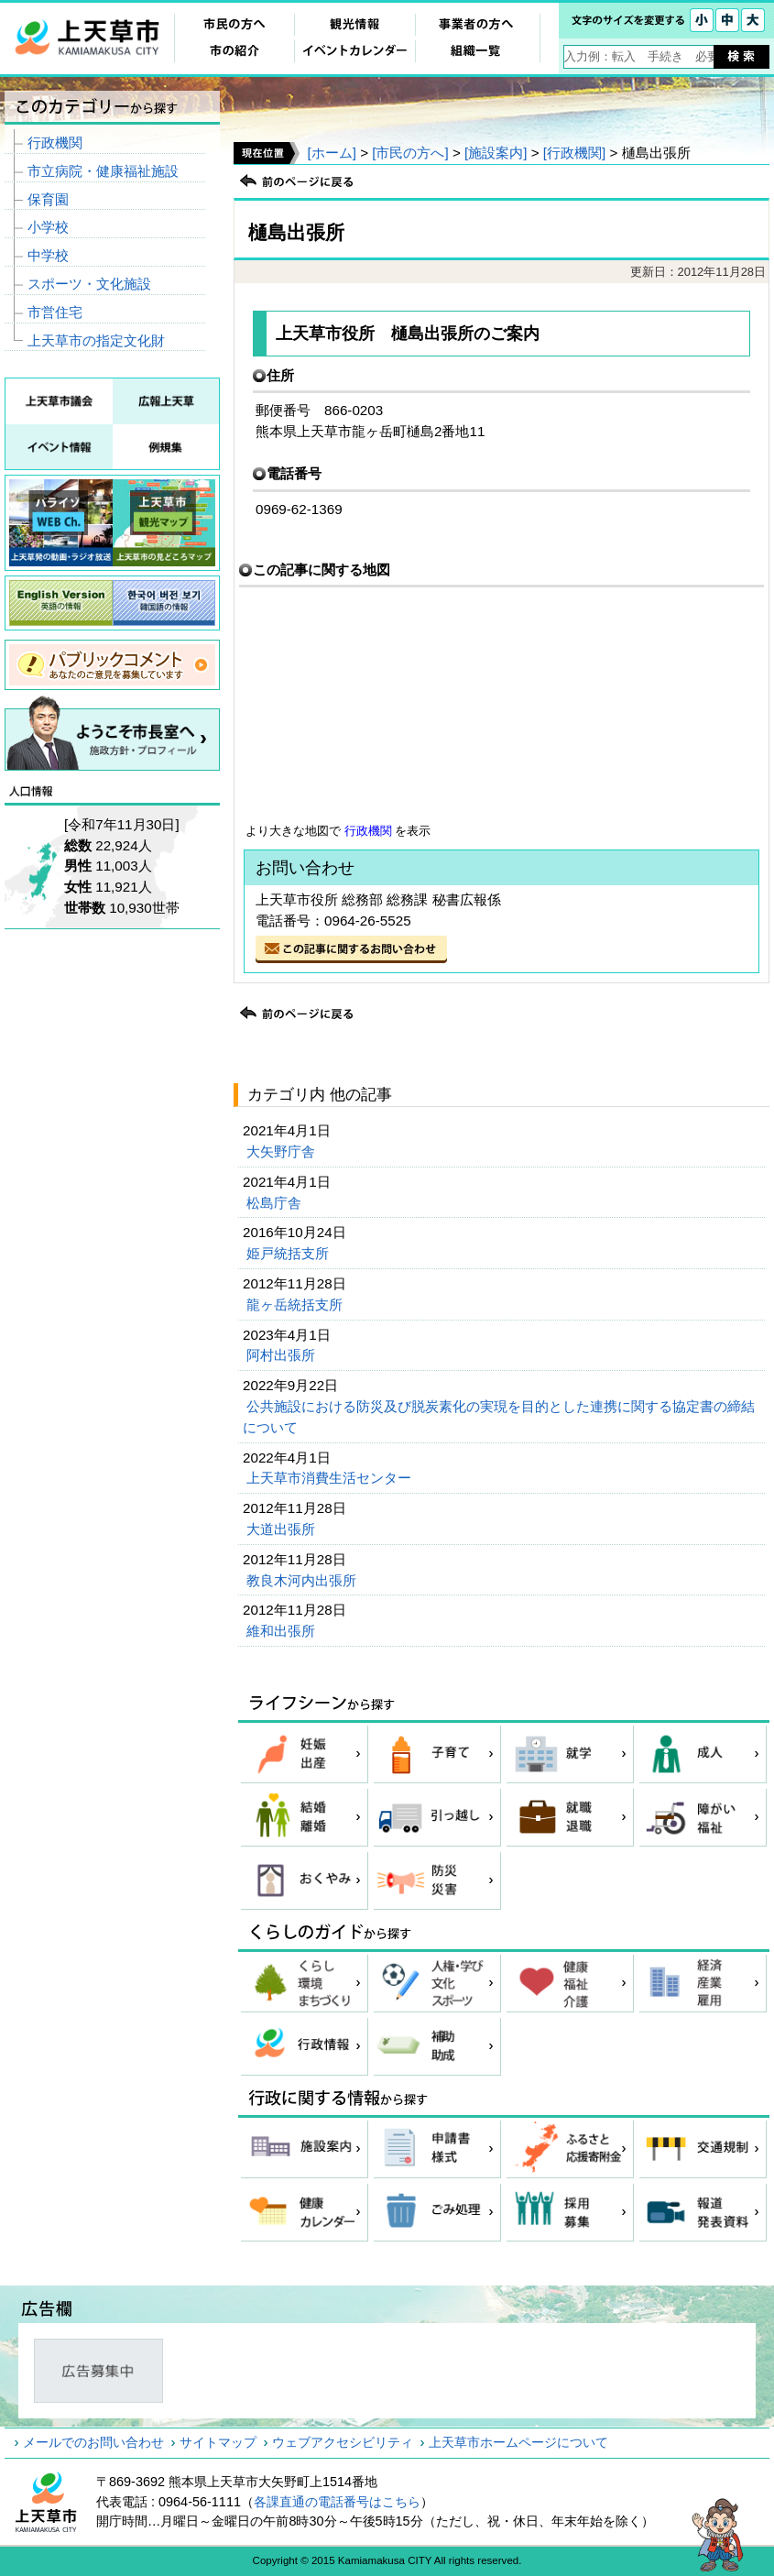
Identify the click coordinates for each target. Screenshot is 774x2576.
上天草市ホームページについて (518, 2442)
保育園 (48, 199)
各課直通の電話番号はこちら (337, 2501)
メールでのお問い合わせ (93, 2442)
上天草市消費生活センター (330, 1477)
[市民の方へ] (410, 152)
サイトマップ (218, 2442)
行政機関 (368, 831)
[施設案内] (495, 152)
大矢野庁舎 (282, 1151)
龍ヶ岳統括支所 (296, 1304)
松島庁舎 (275, 1203)
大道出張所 (282, 1529)
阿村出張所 (282, 1355)
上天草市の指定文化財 (96, 340)
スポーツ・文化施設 (89, 283)
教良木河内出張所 (303, 1580)
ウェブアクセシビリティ (342, 2442)
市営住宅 (54, 312)
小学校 (48, 227)
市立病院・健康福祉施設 (103, 171)
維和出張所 (282, 1631)
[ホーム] (331, 152)
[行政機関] (574, 152)
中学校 (48, 255)
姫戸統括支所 (289, 1253)
